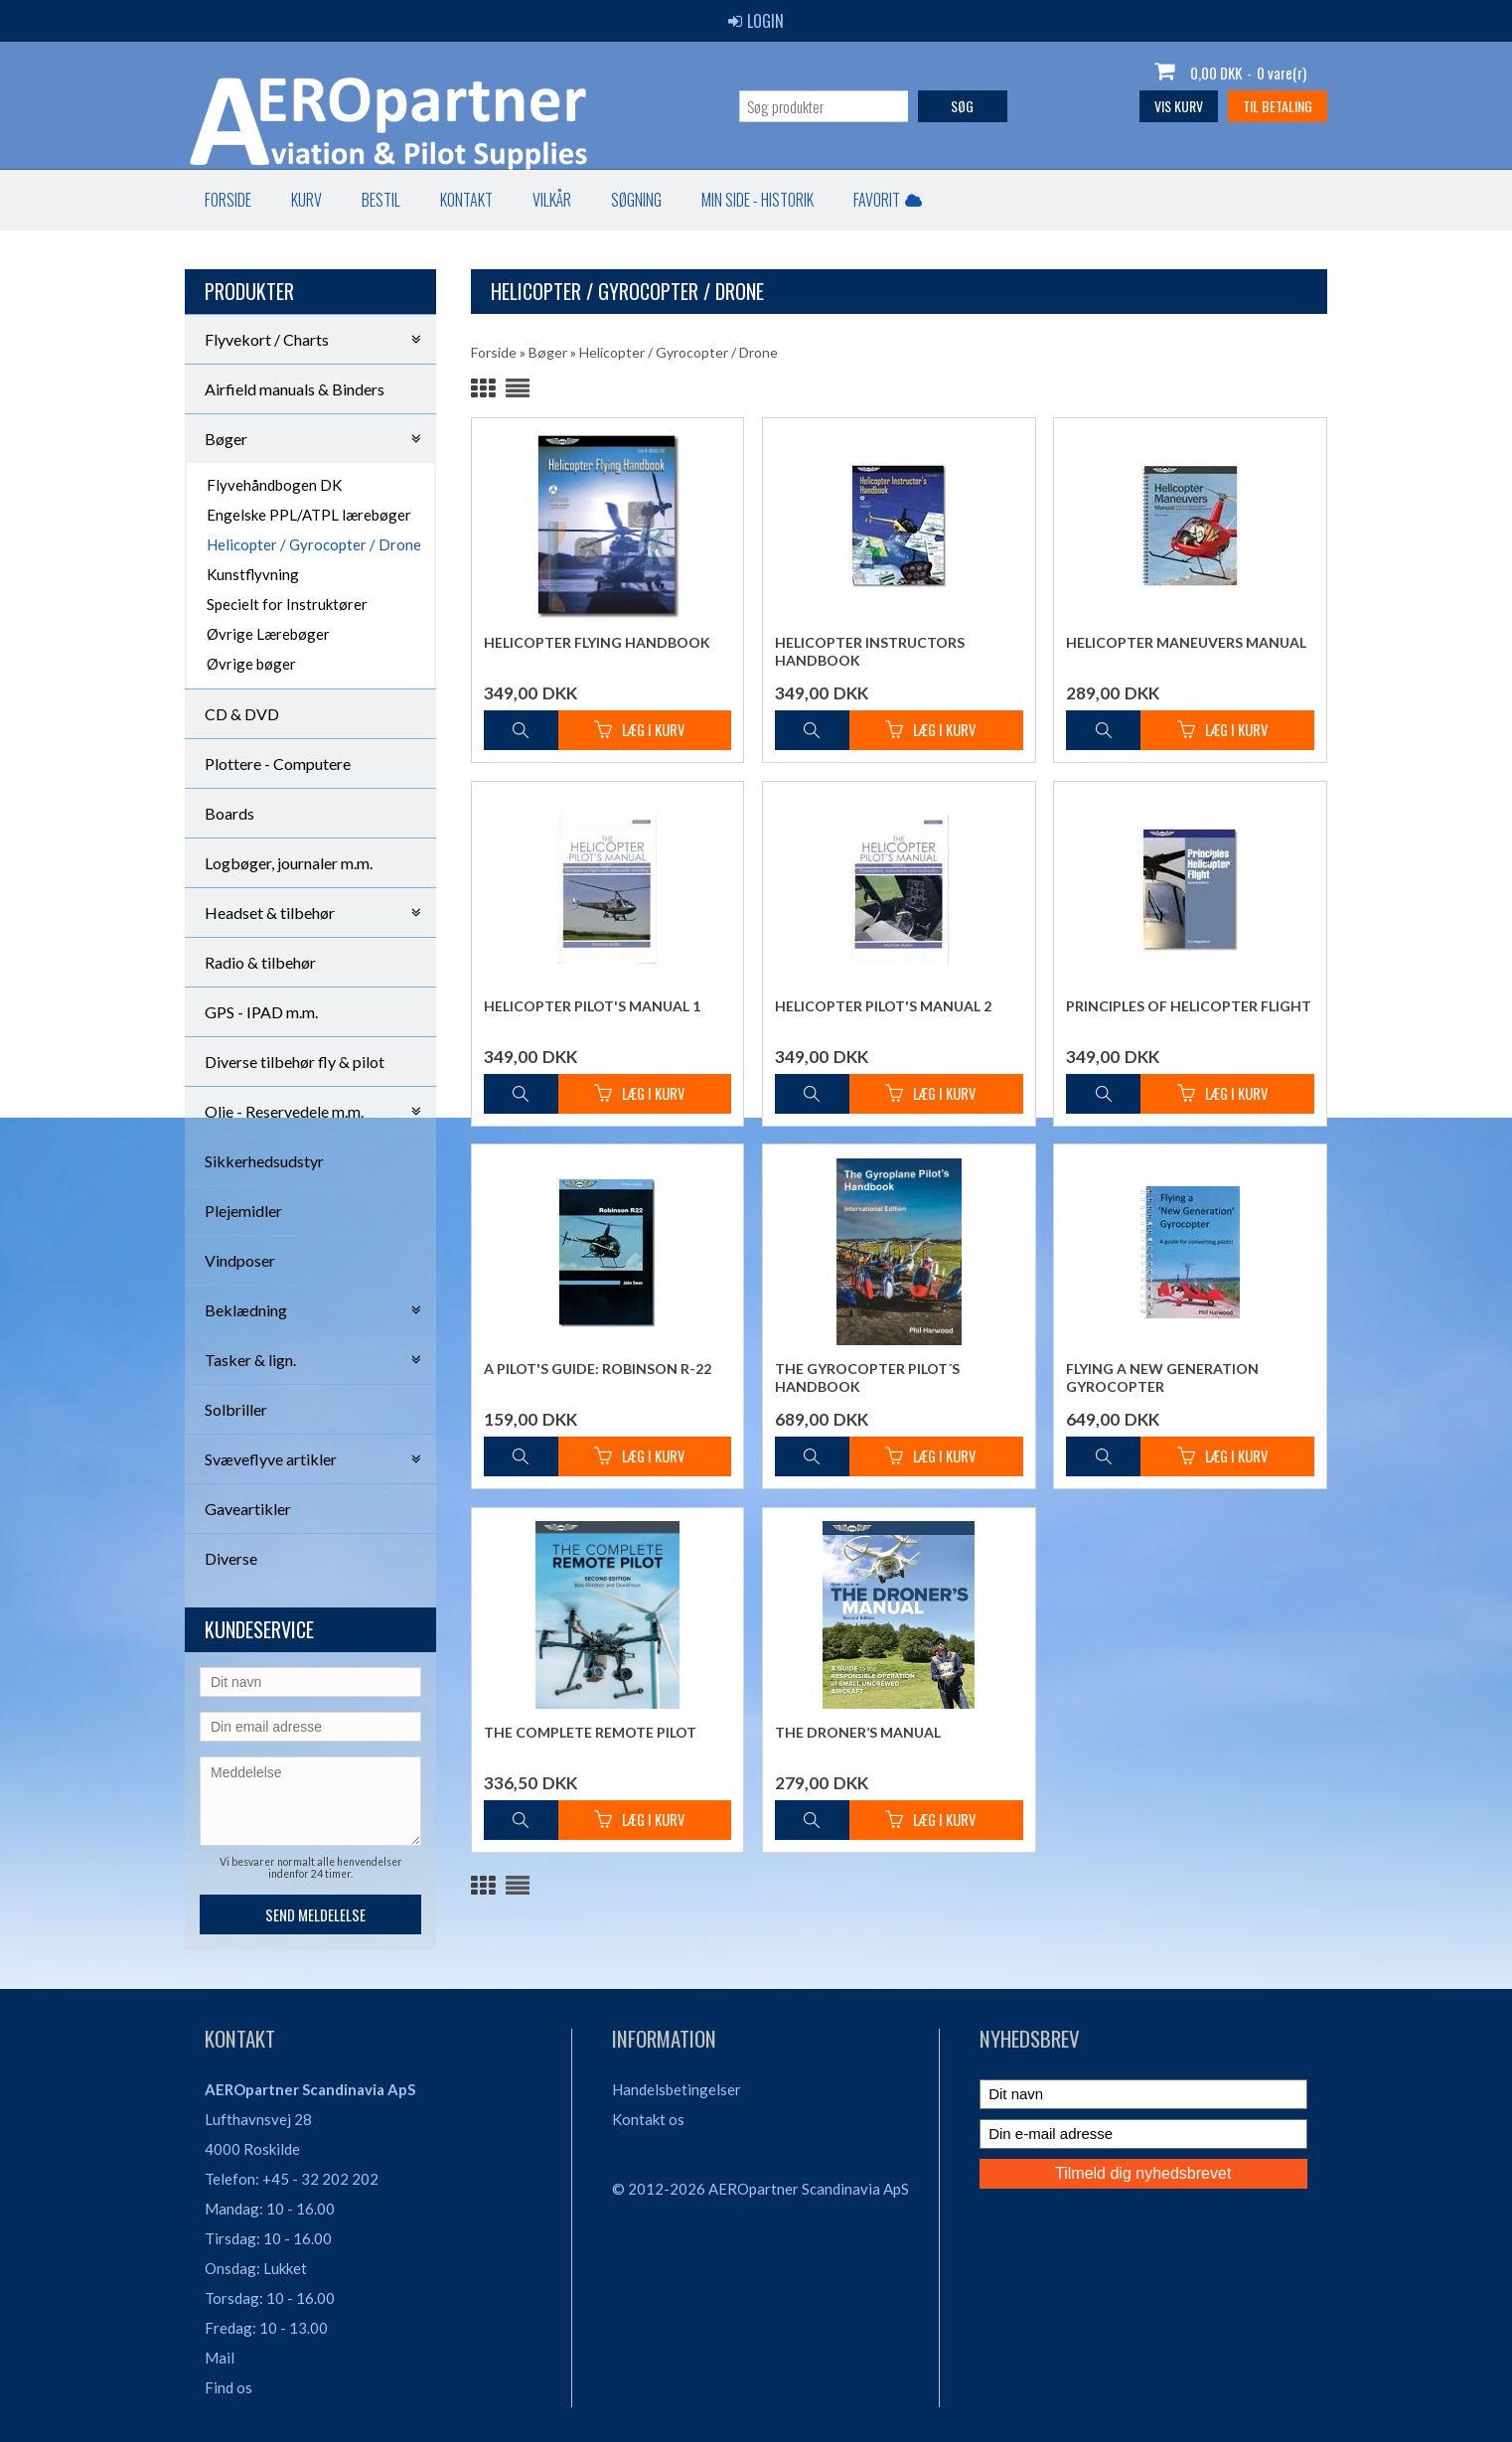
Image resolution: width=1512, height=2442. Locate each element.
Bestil (381, 200)
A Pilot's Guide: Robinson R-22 (597, 1368)
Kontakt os (648, 2119)
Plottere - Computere (278, 763)
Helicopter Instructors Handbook (870, 651)
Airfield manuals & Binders (294, 389)
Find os (228, 2387)
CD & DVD (242, 713)
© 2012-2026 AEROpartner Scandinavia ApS (760, 2189)
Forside (228, 200)
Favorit (887, 200)
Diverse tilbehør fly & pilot (294, 1061)
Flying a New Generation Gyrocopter (1162, 1377)
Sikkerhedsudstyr (264, 1160)
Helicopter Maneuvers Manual (1186, 642)
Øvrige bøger (251, 664)
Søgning (636, 200)
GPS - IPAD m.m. (261, 1011)
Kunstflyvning (253, 574)
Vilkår (551, 200)
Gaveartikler (248, 1508)
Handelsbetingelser (676, 2089)
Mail (219, 2357)
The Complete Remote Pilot (590, 1732)
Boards (229, 813)
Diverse (231, 1558)
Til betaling (1277, 105)
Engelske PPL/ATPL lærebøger (309, 515)
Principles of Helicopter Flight (1188, 1005)
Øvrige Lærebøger (268, 634)
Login (756, 21)
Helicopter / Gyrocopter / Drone (314, 544)
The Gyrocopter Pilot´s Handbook (867, 1377)
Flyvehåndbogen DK (274, 485)
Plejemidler (243, 1210)
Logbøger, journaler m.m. (289, 862)
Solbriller (236, 1409)
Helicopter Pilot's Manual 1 (592, 1005)
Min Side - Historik (757, 200)
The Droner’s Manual (858, 1732)
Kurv (306, 200)
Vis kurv (1178, 105)
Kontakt (466, 200)
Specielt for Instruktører (287, 604)
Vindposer (240, 1260)
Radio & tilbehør (260, 962)
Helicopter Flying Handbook (597, 642)
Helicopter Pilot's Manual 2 (883, 1005)
